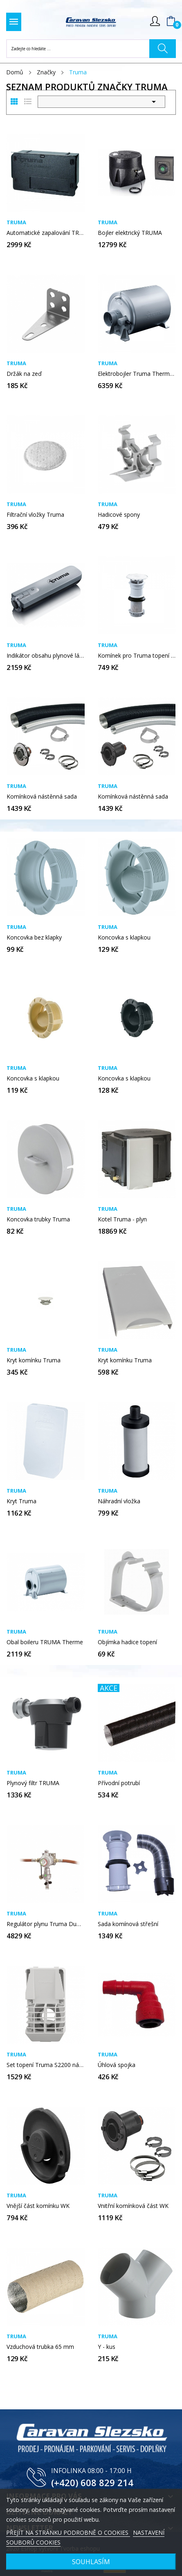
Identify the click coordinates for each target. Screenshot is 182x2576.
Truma (16, 222)
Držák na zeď (24, 373)
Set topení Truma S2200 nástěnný (46, 2065)
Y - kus (106, 2347)
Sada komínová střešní (128, 1924)
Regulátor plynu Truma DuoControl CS (46, 1924)
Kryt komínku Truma (34, 1360)
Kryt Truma (21, 1501)
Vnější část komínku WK (38, 2206)
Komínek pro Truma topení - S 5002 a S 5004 (137, 655)
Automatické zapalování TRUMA (46, 233)
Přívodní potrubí (119, 1783)
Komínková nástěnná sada (42, 796)
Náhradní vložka (119, 1501)
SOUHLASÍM (91, 2561)
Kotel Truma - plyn (122, 1219)
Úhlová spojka (116, 2065)
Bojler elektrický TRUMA (130, 233)
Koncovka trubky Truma (38, 1219)
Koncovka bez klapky (34, 937)
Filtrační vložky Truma (35, 514)
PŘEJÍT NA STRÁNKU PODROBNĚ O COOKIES (68, 2532)
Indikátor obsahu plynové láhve (46, 655)
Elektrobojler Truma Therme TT (137, 373)
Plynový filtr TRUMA (33, 1783)
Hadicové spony (119, 514)
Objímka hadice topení (127, 1642)
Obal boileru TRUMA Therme (45, 1642)
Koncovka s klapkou (124, 937)
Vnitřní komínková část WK (133, 2206)
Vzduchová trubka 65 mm (40, 2347)
